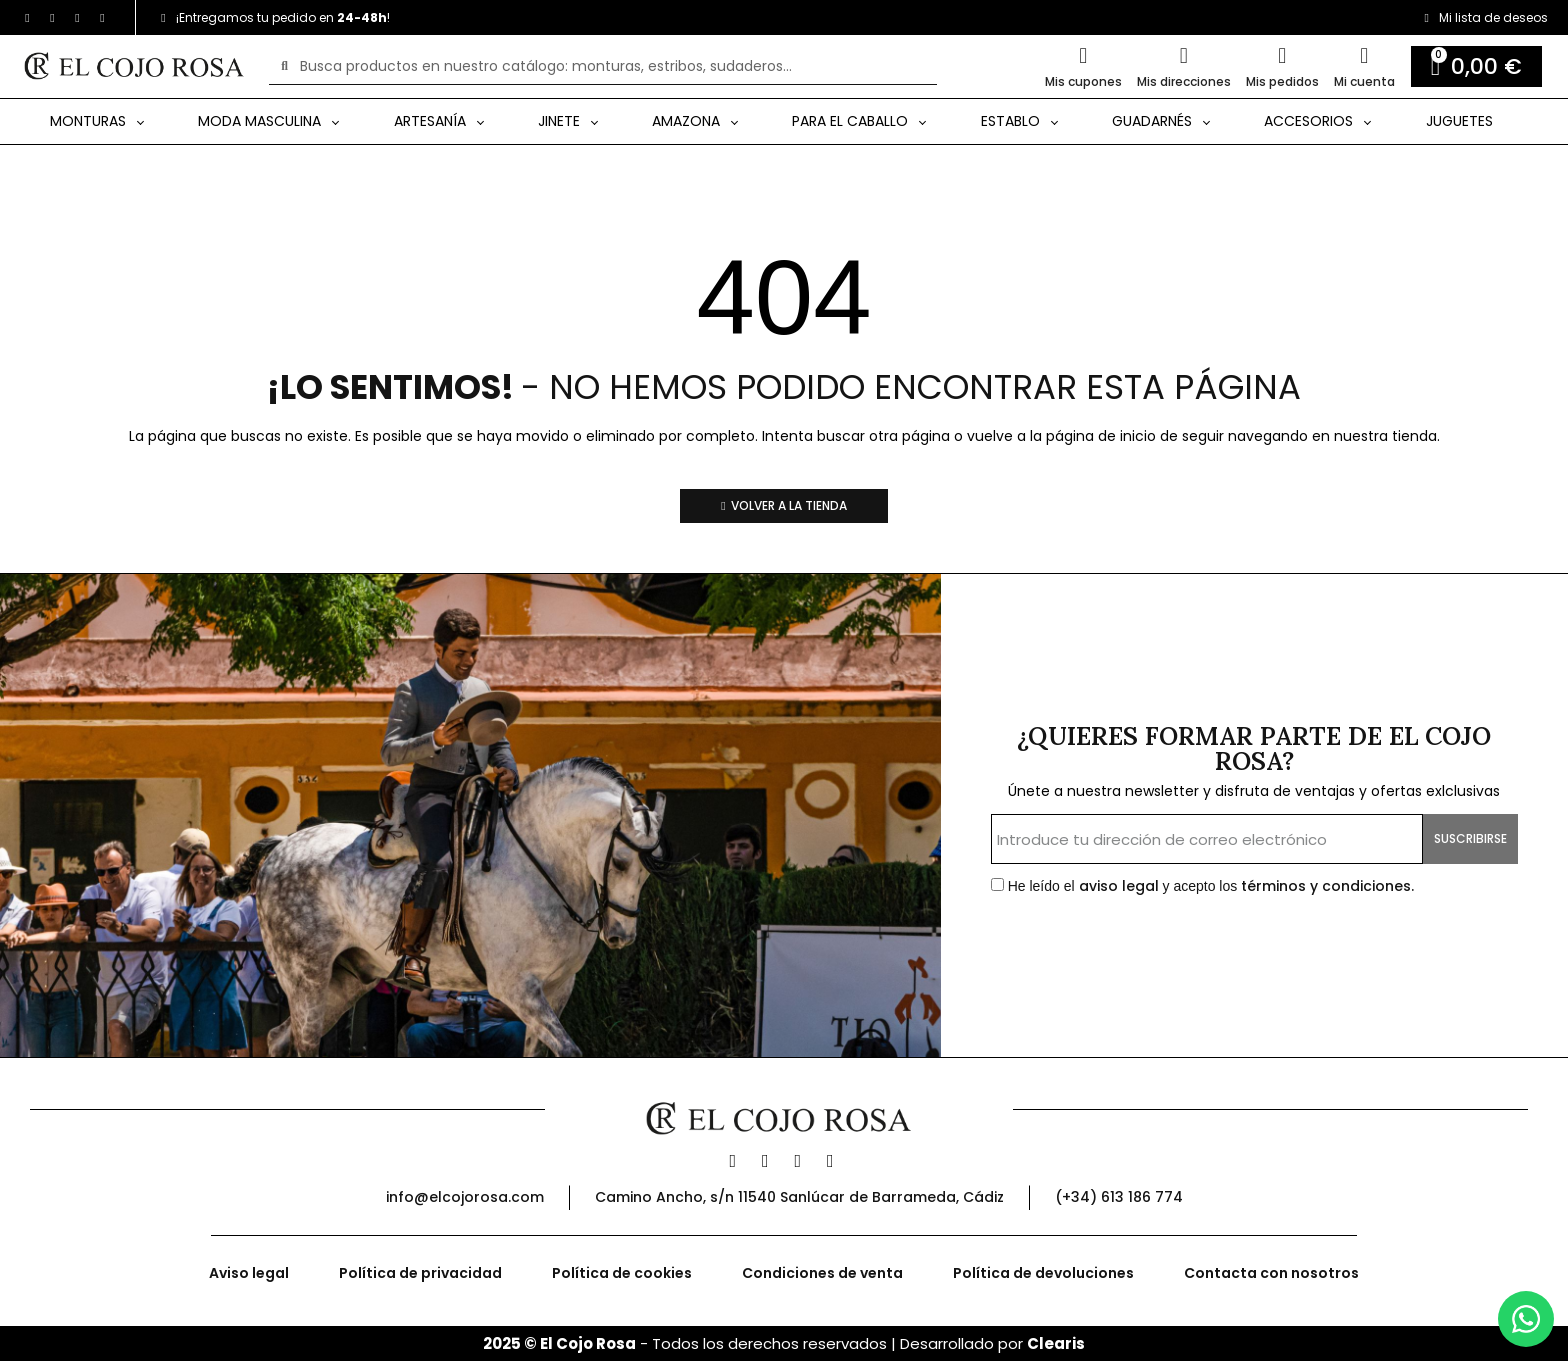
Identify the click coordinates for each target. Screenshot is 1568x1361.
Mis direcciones (1184, 81)
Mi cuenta (1364, 81)
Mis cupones (1083, 81)
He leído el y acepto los (1202, 886)
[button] (783, 506)
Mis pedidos (1282, 81)
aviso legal (1121, 886)
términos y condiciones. (1327, 886)
